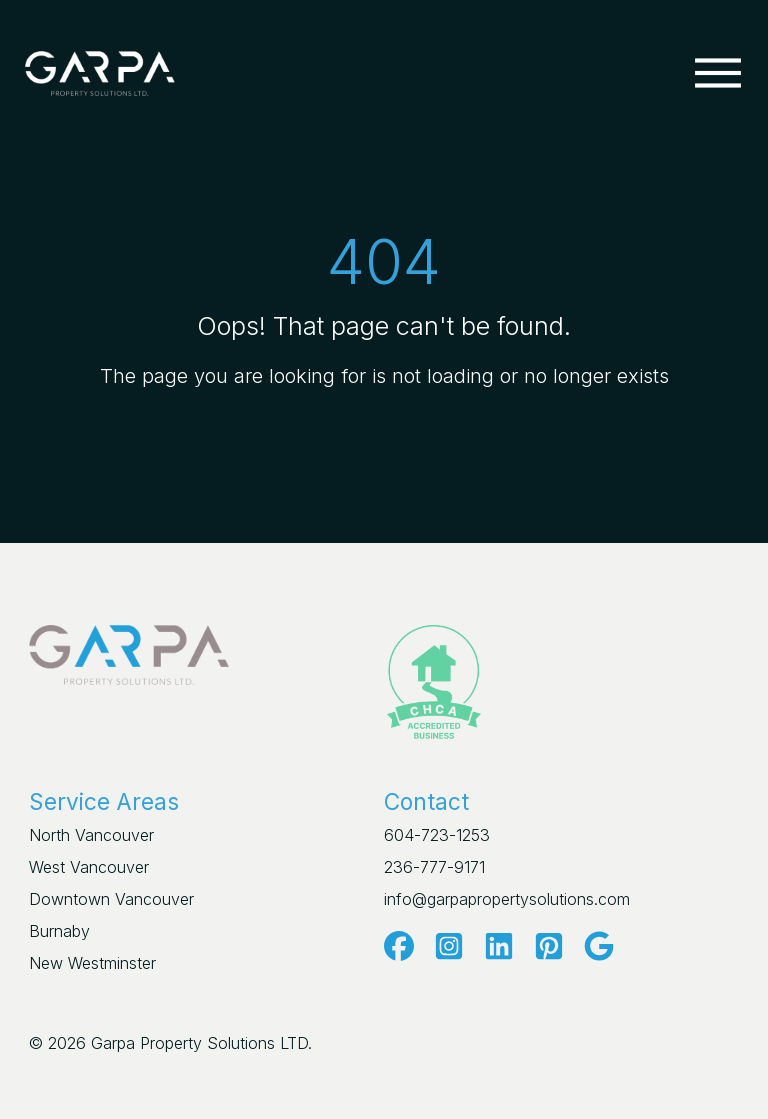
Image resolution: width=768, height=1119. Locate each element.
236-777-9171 (434, 867)
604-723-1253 (437, 835)
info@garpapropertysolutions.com (507, 899)
